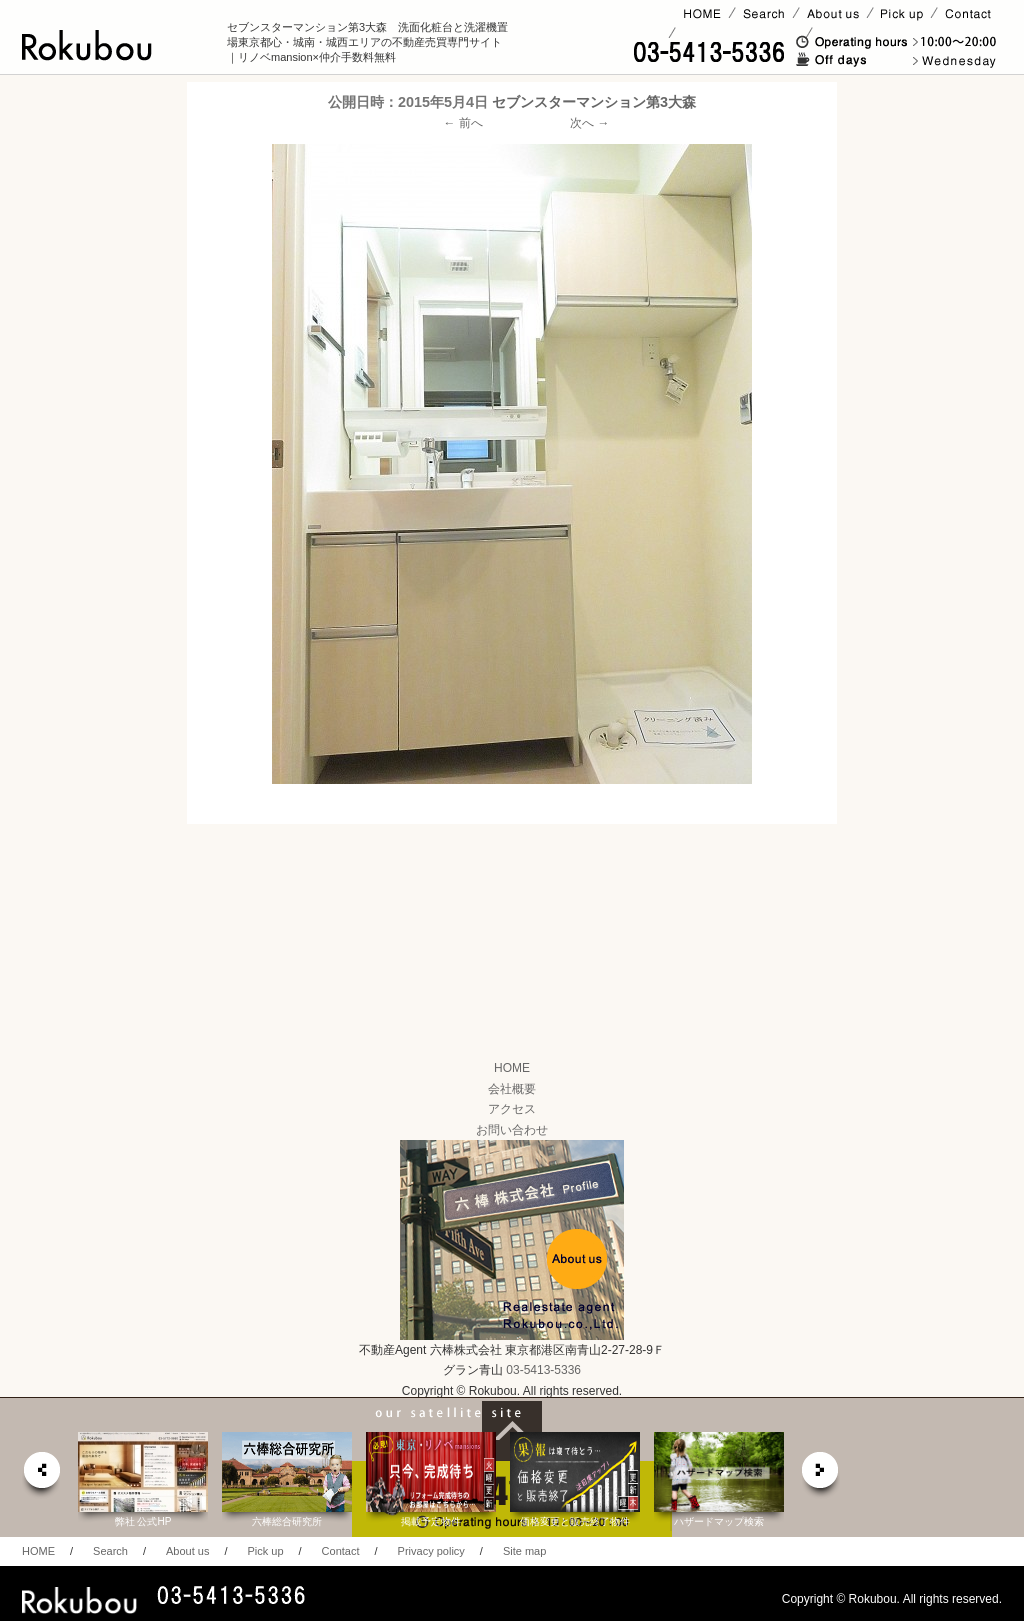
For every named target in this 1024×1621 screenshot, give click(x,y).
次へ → (589, 123)
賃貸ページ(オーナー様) (740, 33)
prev (41, 1475)
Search (110, 1551)
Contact (341, 1551)
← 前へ (463, 123)
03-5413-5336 (543, 1370)
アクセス (512, 1109)
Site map (524, 1551)
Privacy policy (431, 1551)
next (821, 1475)
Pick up (265, 1551)
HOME (512, 1068)
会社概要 (512, 1089)
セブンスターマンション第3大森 (594, 102)
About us (187, 1551)
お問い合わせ (512, 1130)
